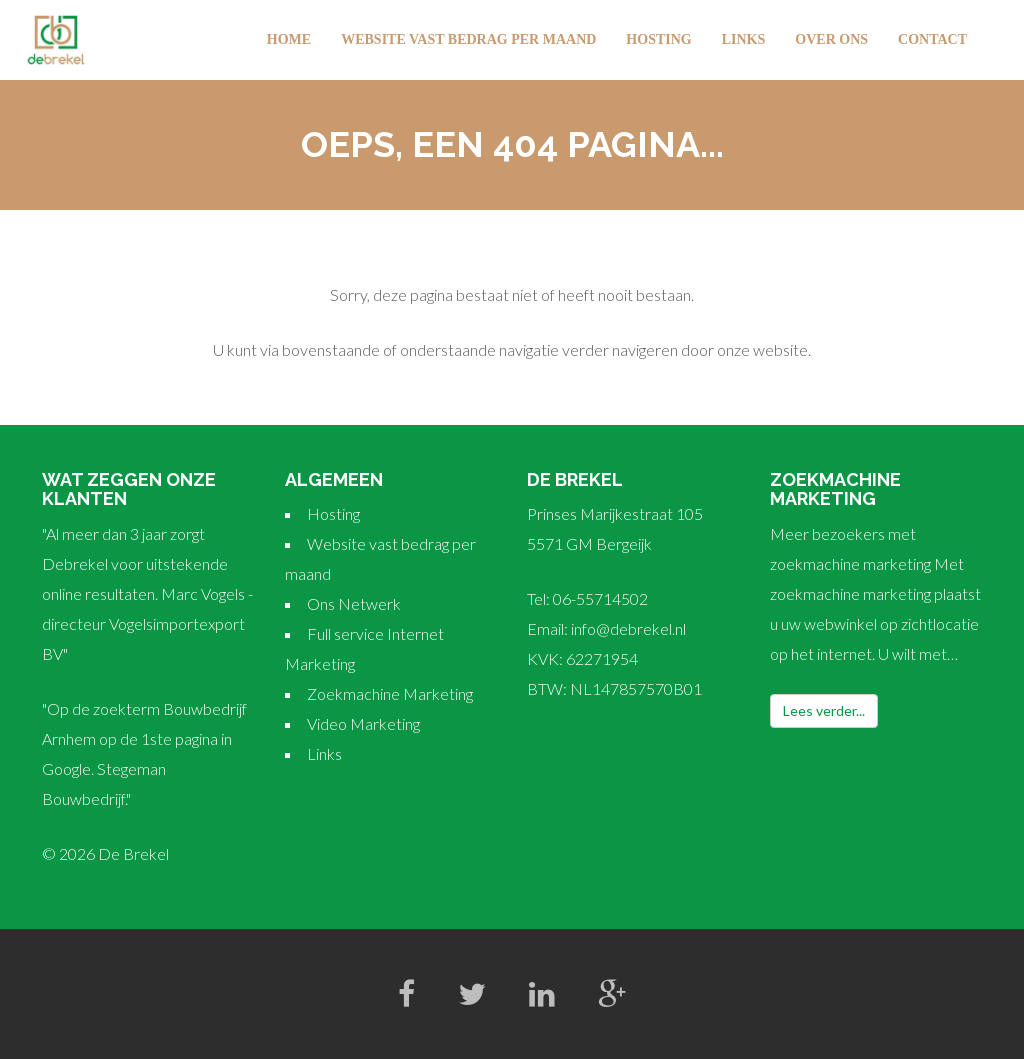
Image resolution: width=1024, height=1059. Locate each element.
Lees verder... (824, 710)
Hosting (658, 39)
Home (289, 39)
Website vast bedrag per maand (468, 39)
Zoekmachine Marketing (390, 693)
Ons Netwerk (354, 603)
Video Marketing (363, 723)
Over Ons (831, 39)
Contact (932, 39)
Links (744, 39)
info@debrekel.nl (628, 628)
